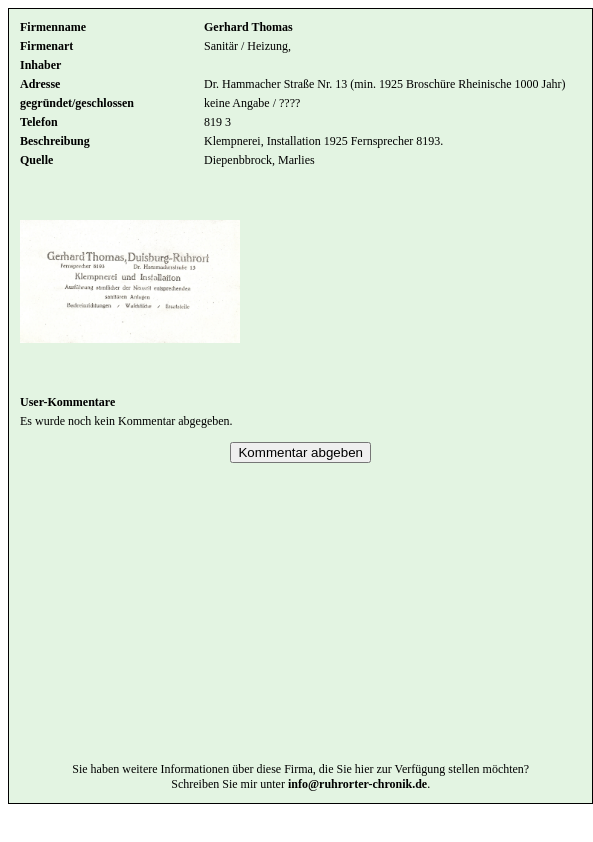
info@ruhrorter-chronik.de (357, 814)
